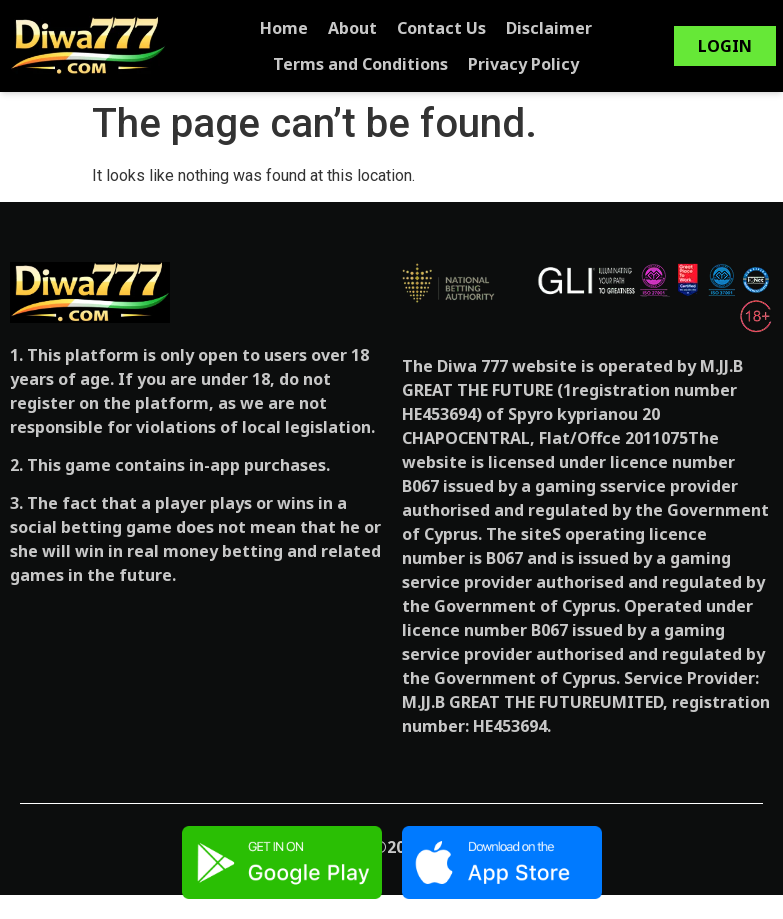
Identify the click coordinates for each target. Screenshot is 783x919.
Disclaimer (561, 28)
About (364, 28)
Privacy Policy (535, 64)
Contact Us (453, 28)
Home (296, 28)
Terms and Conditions (372, 64)
